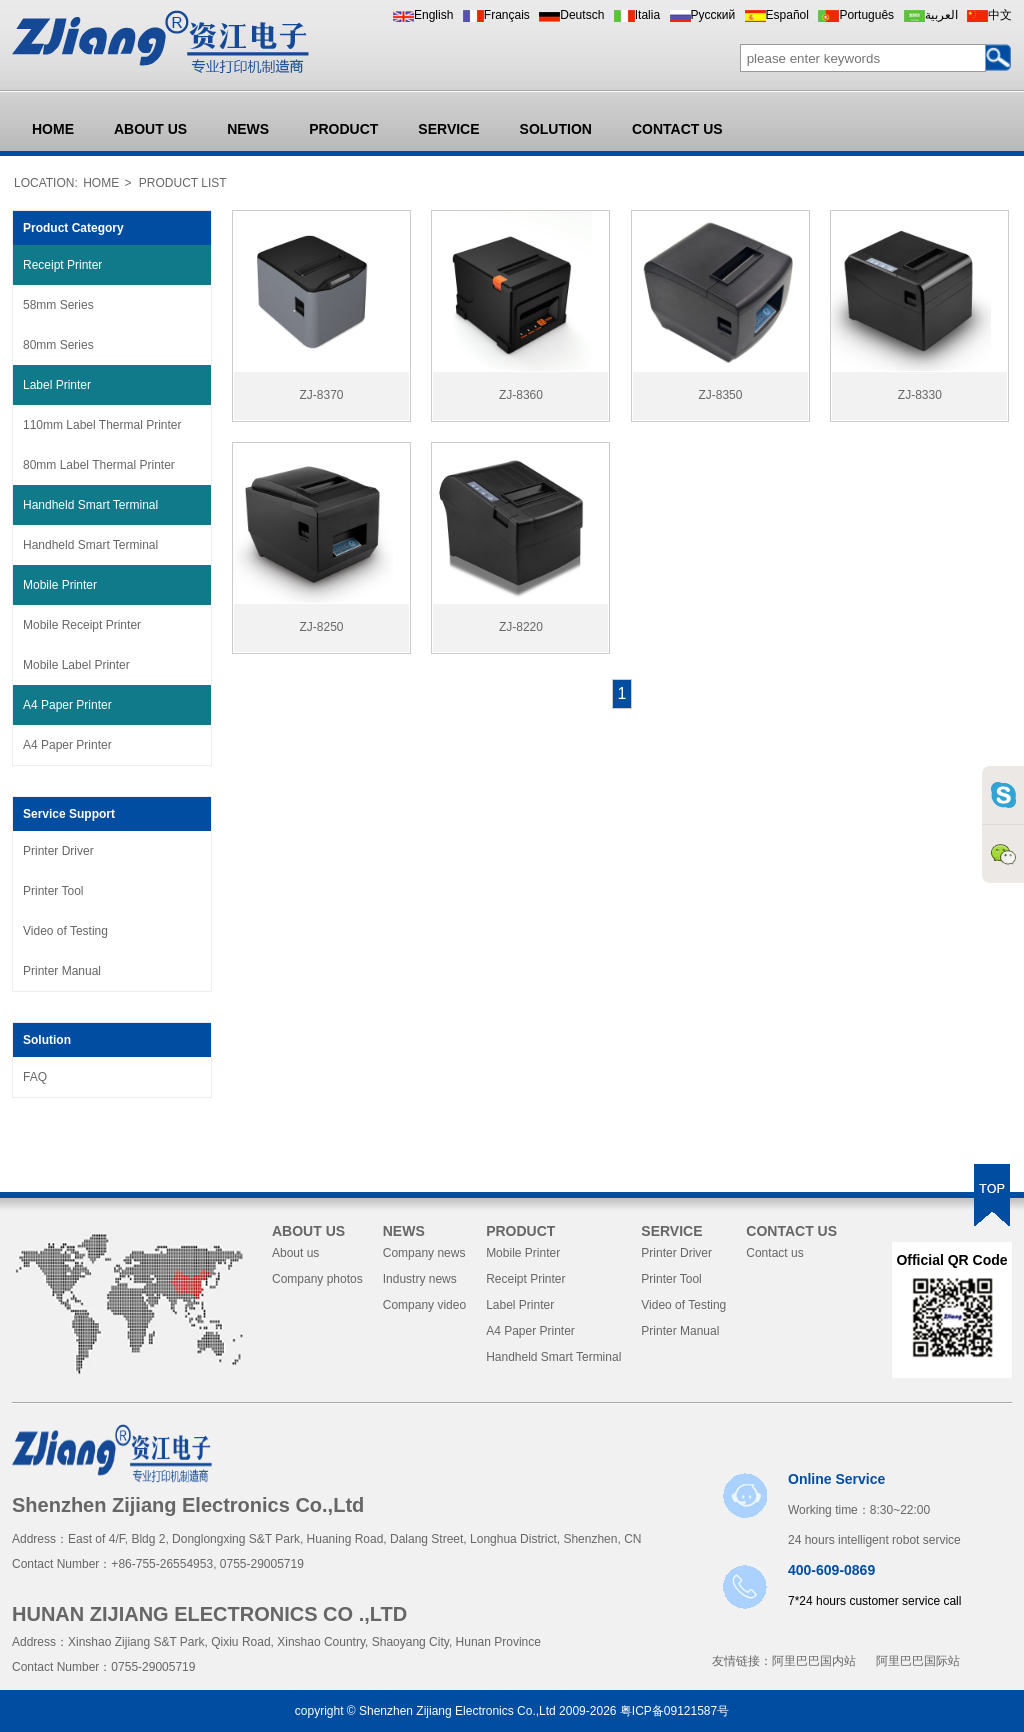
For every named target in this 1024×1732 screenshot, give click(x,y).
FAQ (35, 1077)
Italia (647, 15)
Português (866, 15)
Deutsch (582, 15)
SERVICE (448, 129)
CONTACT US (677, 129)
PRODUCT (343, 129)
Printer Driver (58, 851)
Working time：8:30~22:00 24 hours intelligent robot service (874, 1509)
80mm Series (58, 345)
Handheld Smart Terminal (90, 505)
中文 (1000, 15)
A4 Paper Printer (67, 705)
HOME (53, 129)
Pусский (713, 15)
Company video (424, 1305)
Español (787, 15)
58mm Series (58, 305)
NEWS (248, 129)
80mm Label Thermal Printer (99, 465)
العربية (941, 15)
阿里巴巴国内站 (814, 1661)
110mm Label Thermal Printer (102, 425)
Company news (424, 1253)
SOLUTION (556, 129)
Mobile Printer (60, 585)
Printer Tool (53, 891)
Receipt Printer (62, 265)
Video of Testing (65, 931)
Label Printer (57, 385)
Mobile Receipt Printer (82, 625)
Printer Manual (62, 971)
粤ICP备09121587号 (674, 1711)
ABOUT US (150, 129)
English (433, 15)
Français (507, 15)
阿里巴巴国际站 (918, 1661)
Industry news (420, 1279)
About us (295, 1253)
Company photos (317, 1279)
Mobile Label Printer (76, 665)
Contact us (774, 1253)
